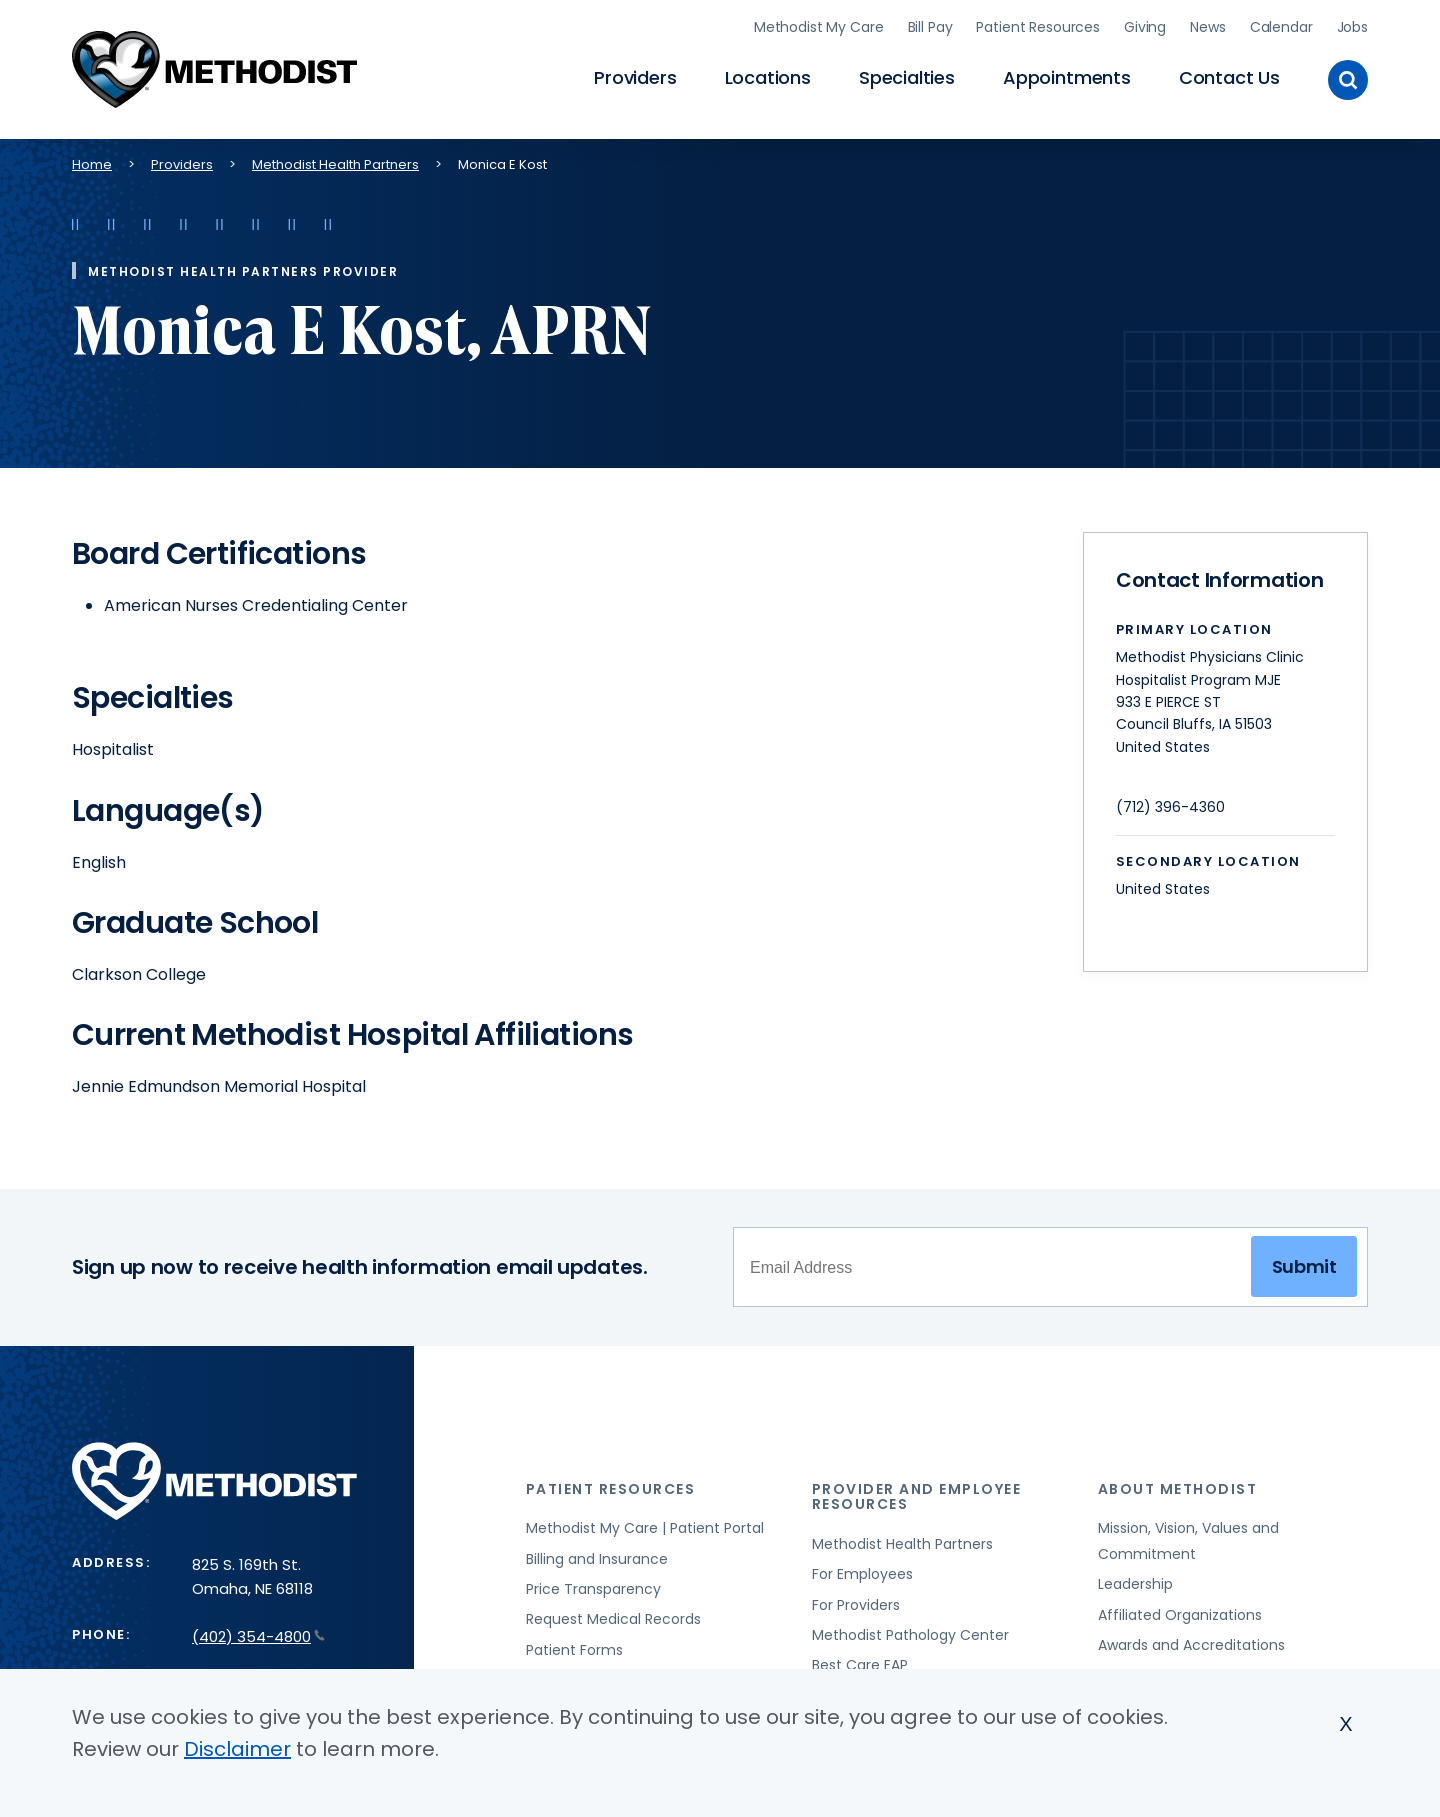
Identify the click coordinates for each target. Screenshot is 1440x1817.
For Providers (856, 1601)
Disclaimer (237, 1749)
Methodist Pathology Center (910, 1631)
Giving (1145, 25)
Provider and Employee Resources (917, 1492)
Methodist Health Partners (335, 160)
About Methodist (1178, 1485)
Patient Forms (574, 1646)
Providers (635, 75)
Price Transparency (593, 1585)
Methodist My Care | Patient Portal (645, 1524)
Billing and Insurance (597, 1555)
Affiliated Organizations (1180, 1611)
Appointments (1067, 75)
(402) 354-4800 (258, 1632)
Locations (768, 75)
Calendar (1281, 25)
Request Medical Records (613, 1616)
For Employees (862, 1570)
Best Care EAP (860, 1661)
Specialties (907, 75)
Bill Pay (930, 25)
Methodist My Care (819, 25)
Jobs (1352, 25)
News (1207, 25)
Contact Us (1229, 75)
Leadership (1135, 1580)
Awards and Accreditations (1191, 1641)
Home (92, 160)
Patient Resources (1038, 25)
